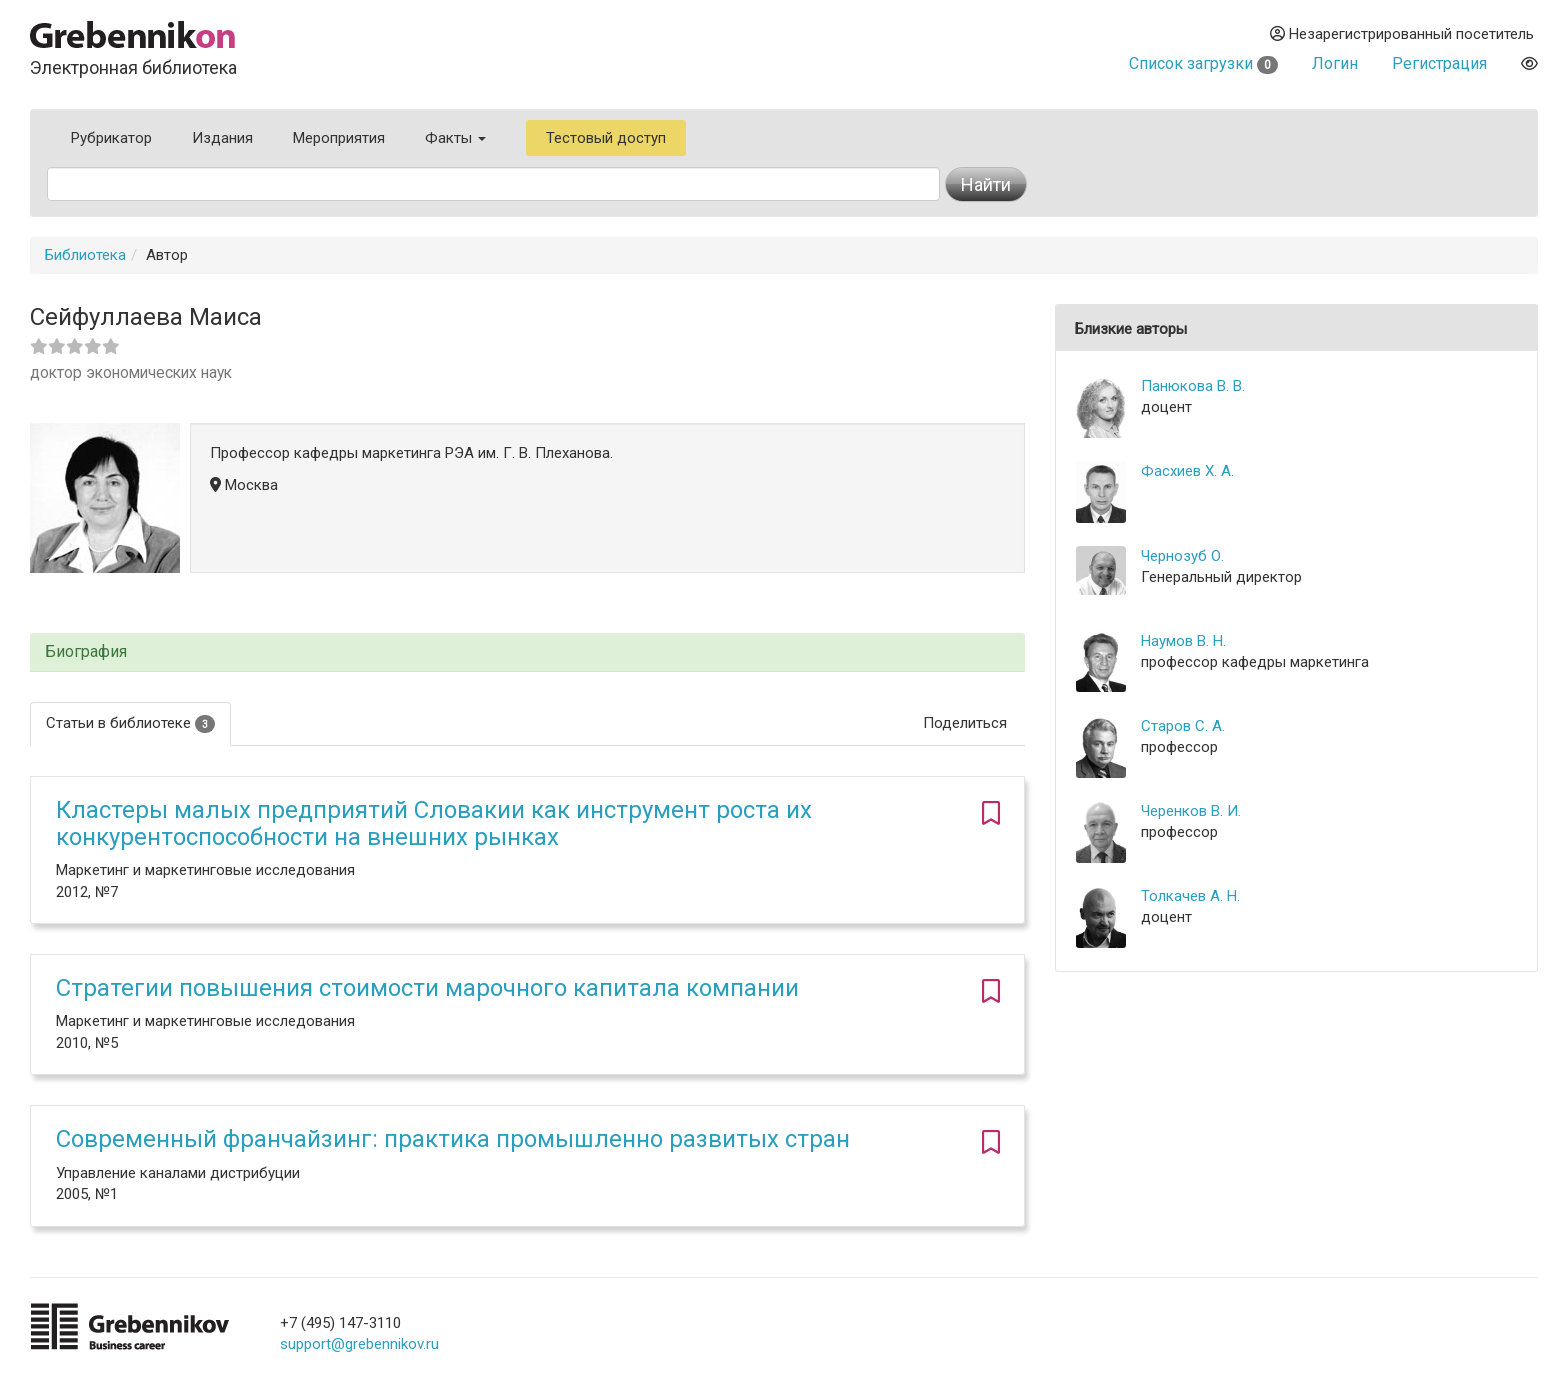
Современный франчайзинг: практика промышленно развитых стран (453, 1139)
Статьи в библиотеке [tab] (130, 723)
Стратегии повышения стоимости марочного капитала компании (427, 988)
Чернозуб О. (1182, 556)
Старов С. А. (1183, 726)
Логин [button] (1335, 63)
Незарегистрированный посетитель (1402, 34)
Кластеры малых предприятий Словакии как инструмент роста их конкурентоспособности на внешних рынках (434, 823)
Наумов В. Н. (1183, 641)
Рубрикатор (111, 138)
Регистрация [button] (1439, 63)
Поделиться (965, 723)
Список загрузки (1203, 63)
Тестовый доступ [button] (606, 138)
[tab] (527, 652)
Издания (222, 138)
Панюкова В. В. (1193, 386)
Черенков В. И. (1191, 811)
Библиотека (85, 255)
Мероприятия (339, 138)
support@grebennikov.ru (359, 1344)
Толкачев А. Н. (1190, 896)
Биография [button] (86, 652)
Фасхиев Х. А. (1187, 471)
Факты (455, 138)
